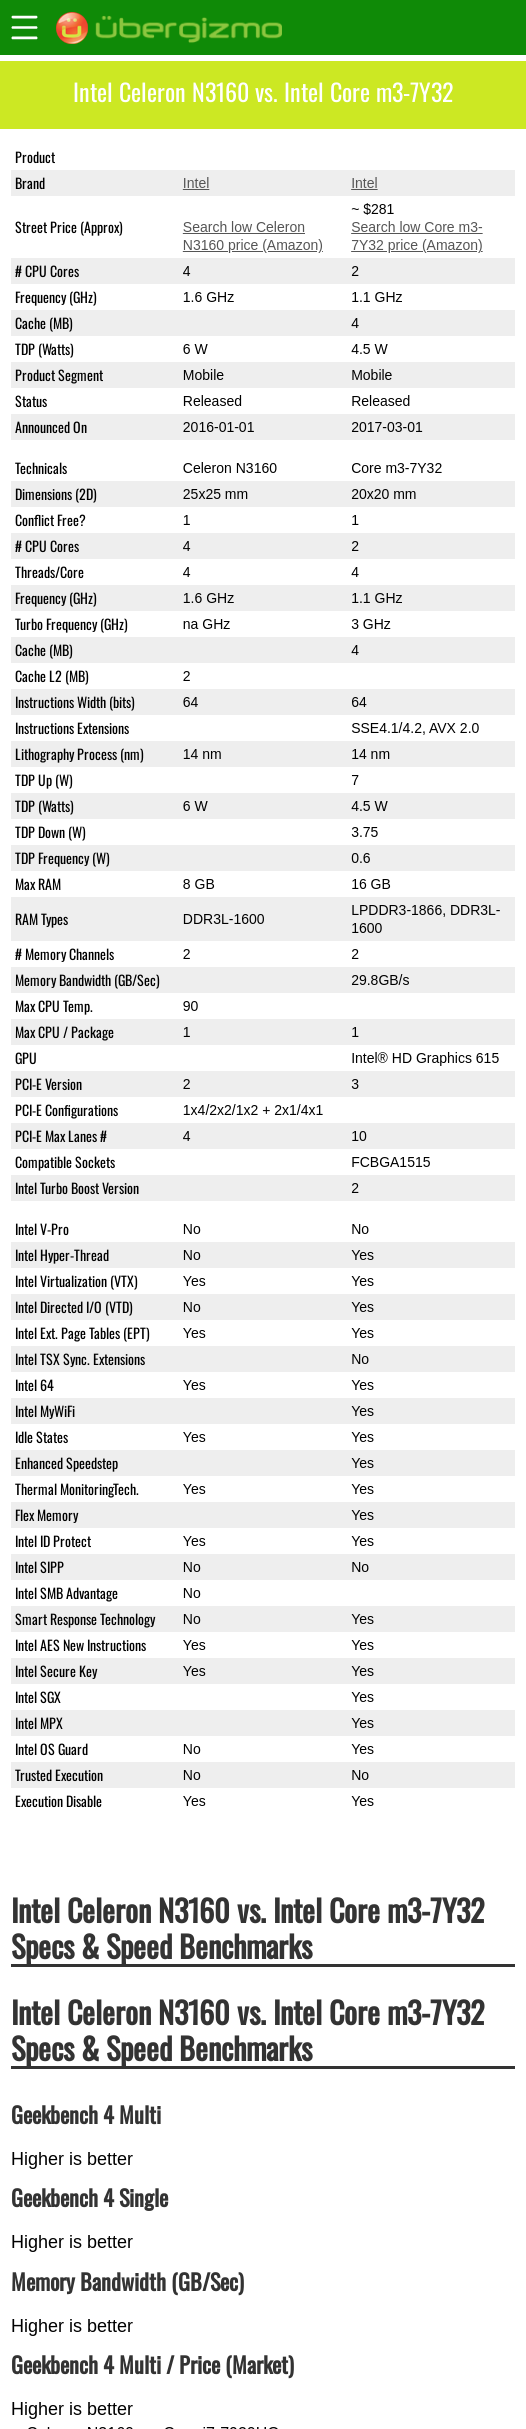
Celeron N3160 (230, 157)
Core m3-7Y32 (396, 157)
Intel (196, 183)
